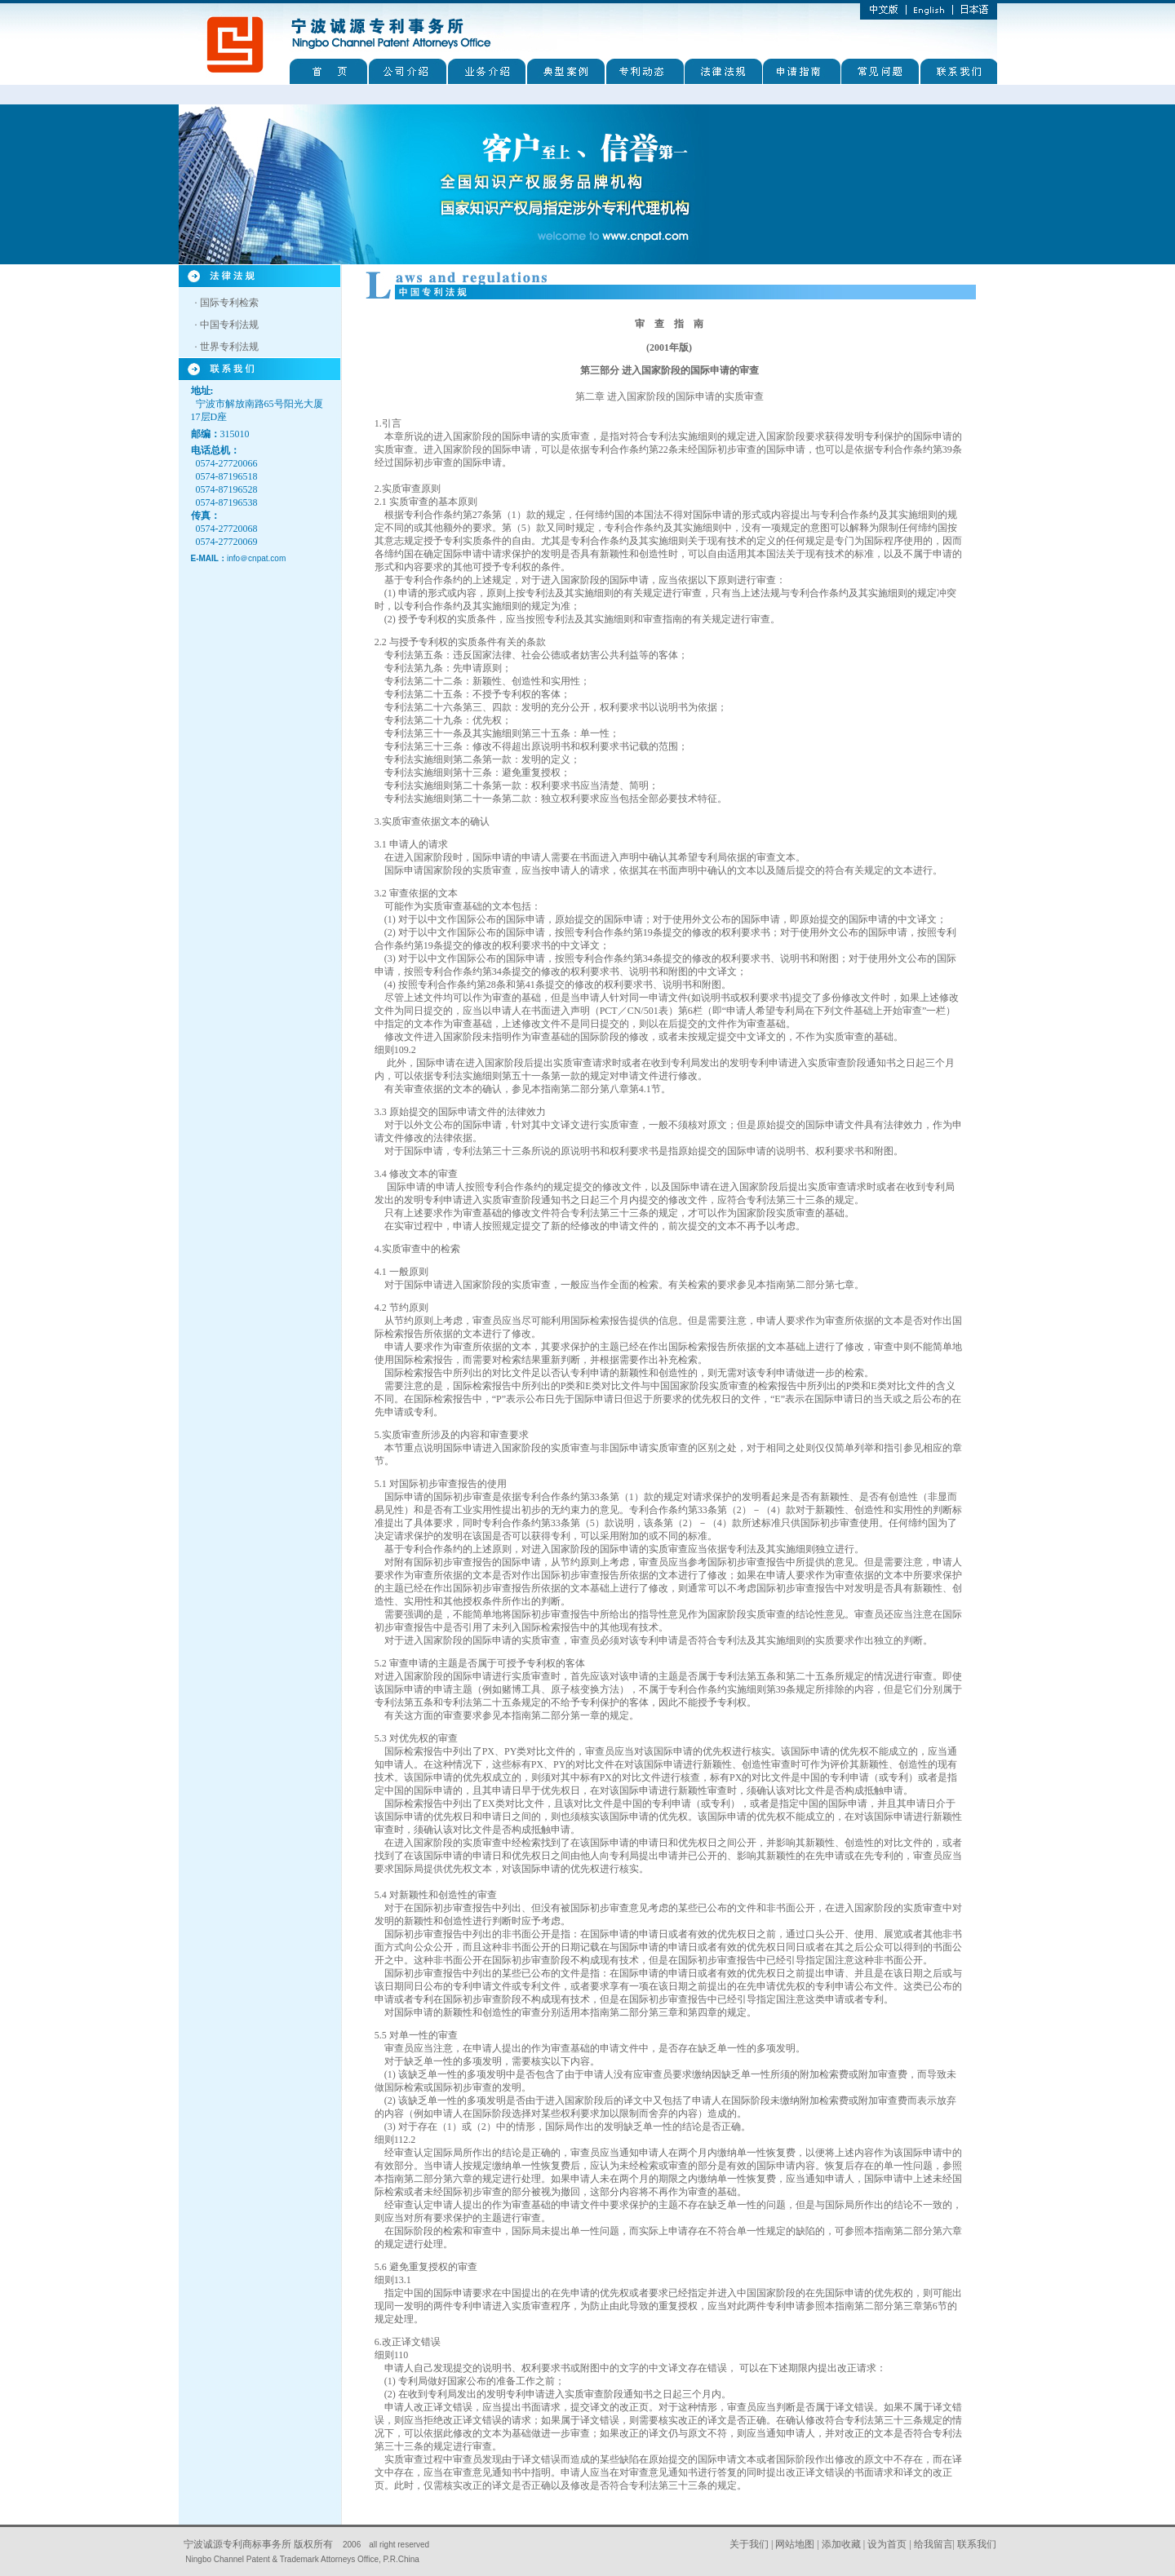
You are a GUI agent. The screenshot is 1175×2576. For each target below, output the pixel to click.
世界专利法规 (229, 346)
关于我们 (749, 2544)
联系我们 (976, 2544)
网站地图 (794, 2544)
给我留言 (933, 2544)
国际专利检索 (229, 302)
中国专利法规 (229, 324)
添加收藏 (841, 2544)
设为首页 (887, 2544)
